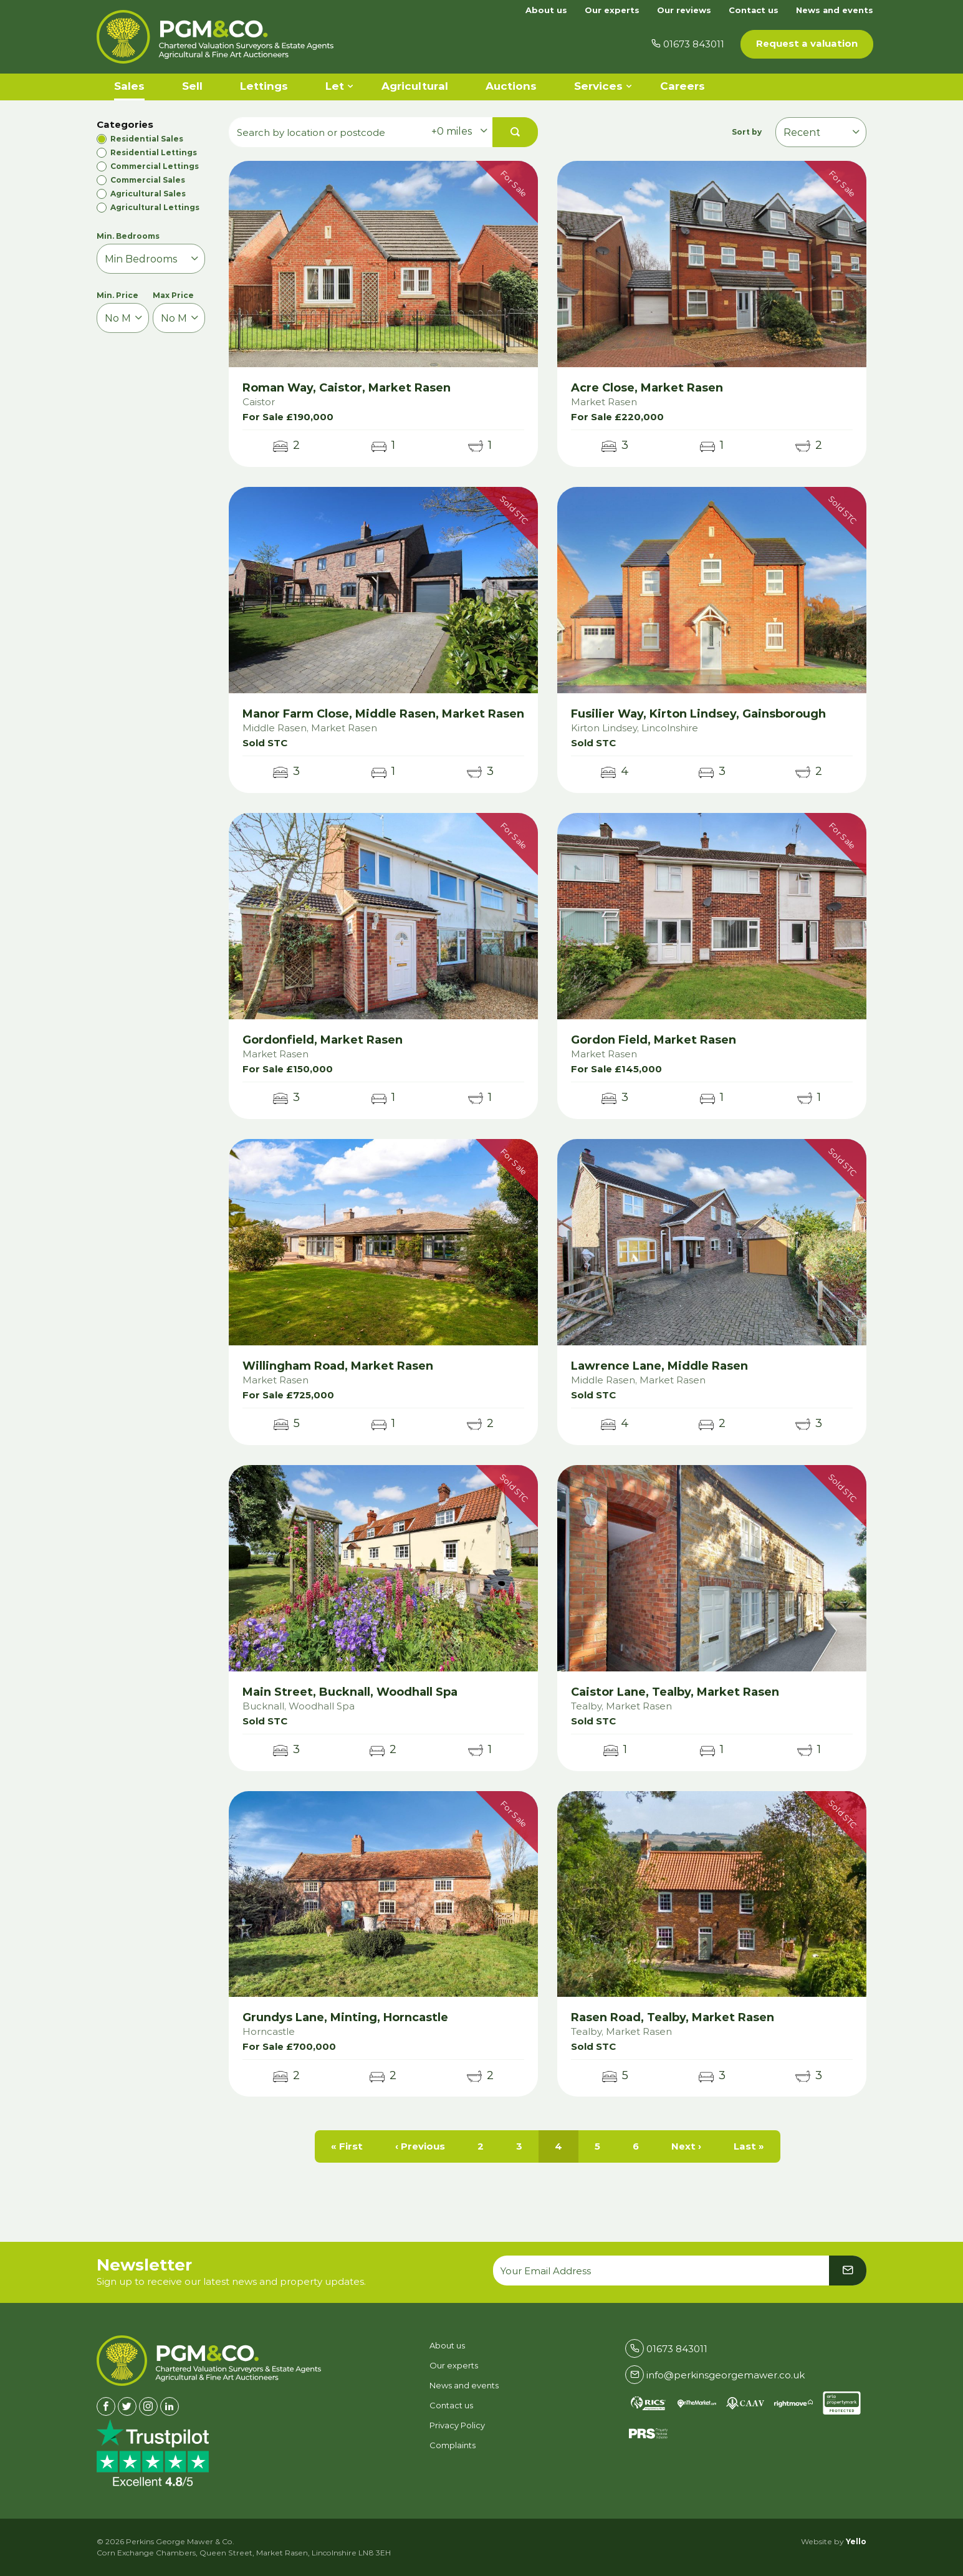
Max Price (173, 295)
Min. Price (117, 295)
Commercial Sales (147, 180)
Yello (856, 2541)
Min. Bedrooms (128, 236)
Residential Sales (146, 138)
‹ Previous (420, 2146)
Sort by (748, 132)
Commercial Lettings (154, 166)
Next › (686, 2146)
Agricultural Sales (148, 193)
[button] (515, 132)
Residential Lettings (153, 152)
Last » (749, 2146)
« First (347, 2146)
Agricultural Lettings (154, 207)
